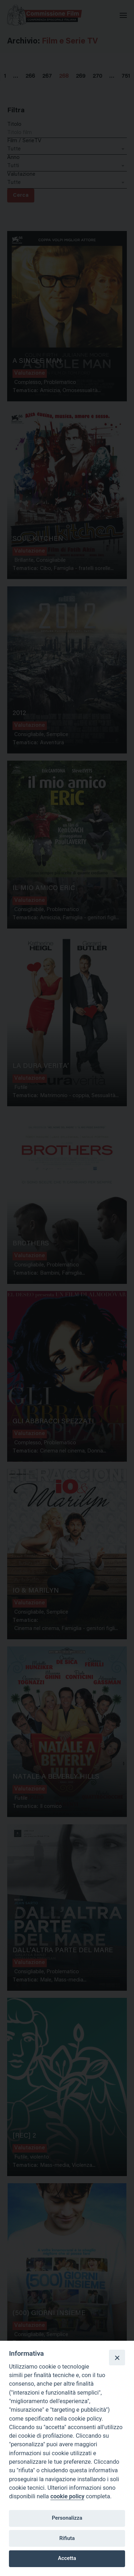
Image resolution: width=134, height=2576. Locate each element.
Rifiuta (67, 2538)
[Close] (117, 2357)
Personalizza (67, 2518)
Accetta (67, 2558)
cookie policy (67, 2496)
